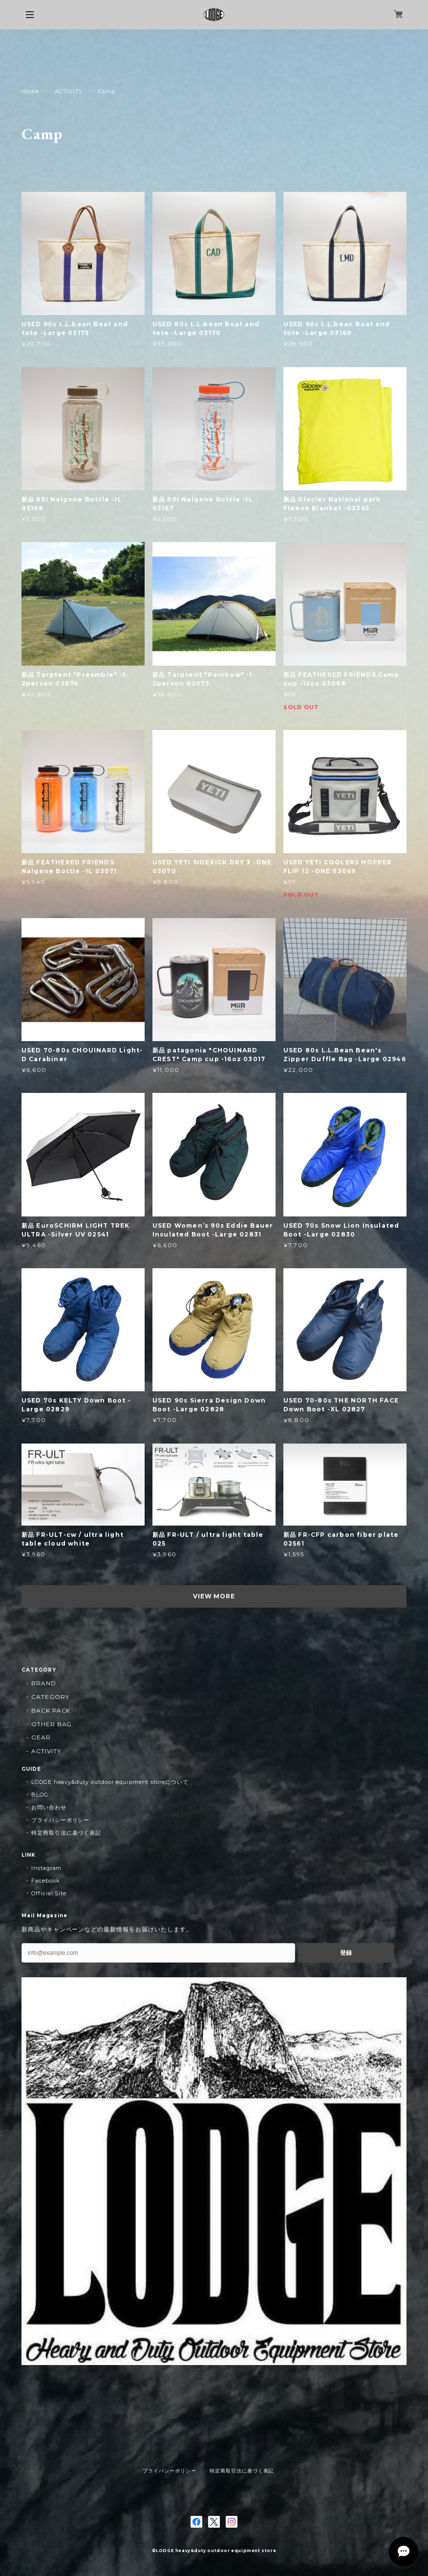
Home (30, 91)
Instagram (46, 1867)
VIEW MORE (214, 1596)
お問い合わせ (48, 1807)
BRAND (43, 1683)
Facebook (45, 1880)
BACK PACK (51, 1710)
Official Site (48, 1893)
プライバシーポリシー (60, 1820)
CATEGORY (50, 1696)
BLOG (39, 1794)
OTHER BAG (51, 1724)
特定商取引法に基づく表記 (66, 1832)
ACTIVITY (69, 91)
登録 (346, 1952)
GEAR (41, 1737)
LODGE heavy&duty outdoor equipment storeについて (110, 1782)
